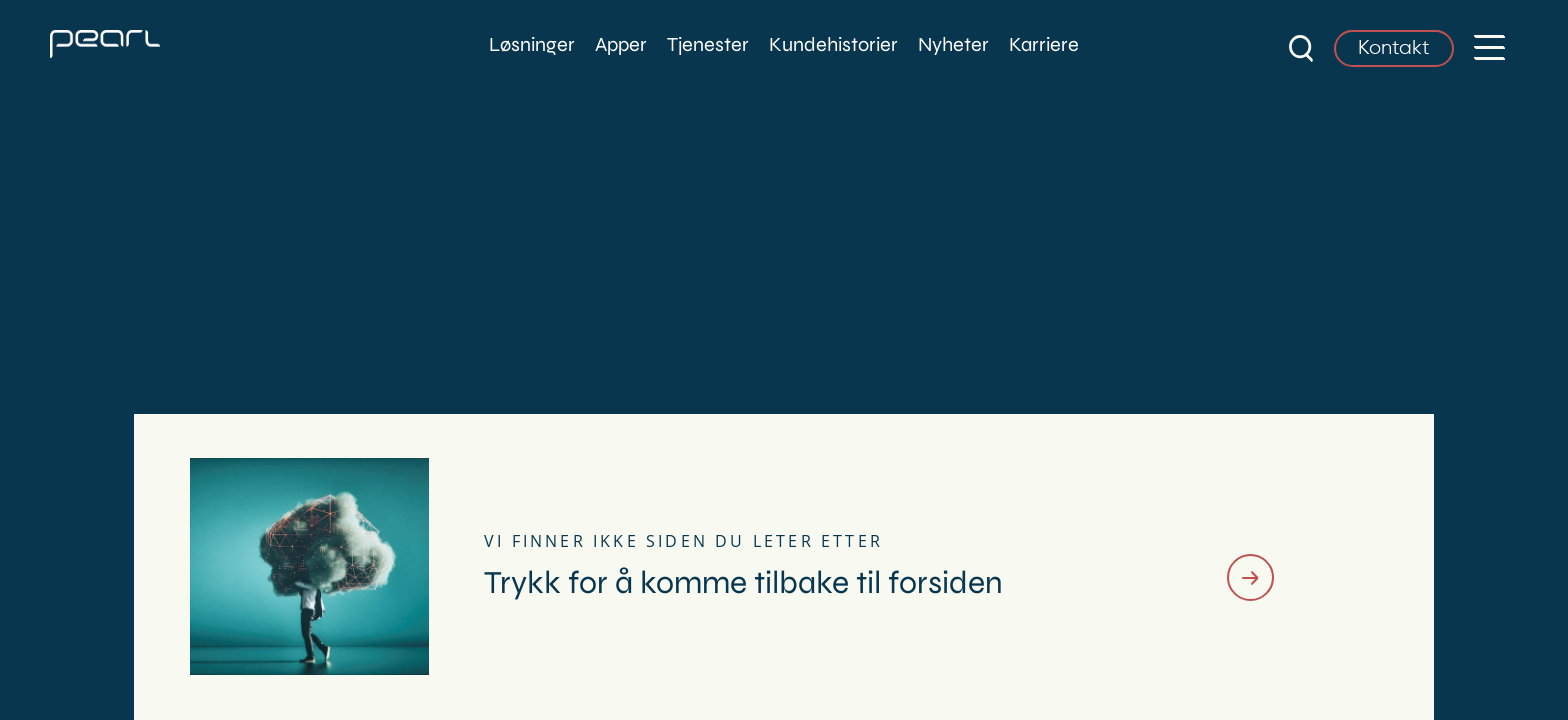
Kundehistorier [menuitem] (833, 44)
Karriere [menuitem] (1044, 44)
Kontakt (1394, 48)
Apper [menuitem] (621, 44)
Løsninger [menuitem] (532, 44)
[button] (1489, 45)
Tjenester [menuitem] (708, 44)
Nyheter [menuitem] (953, 44)
